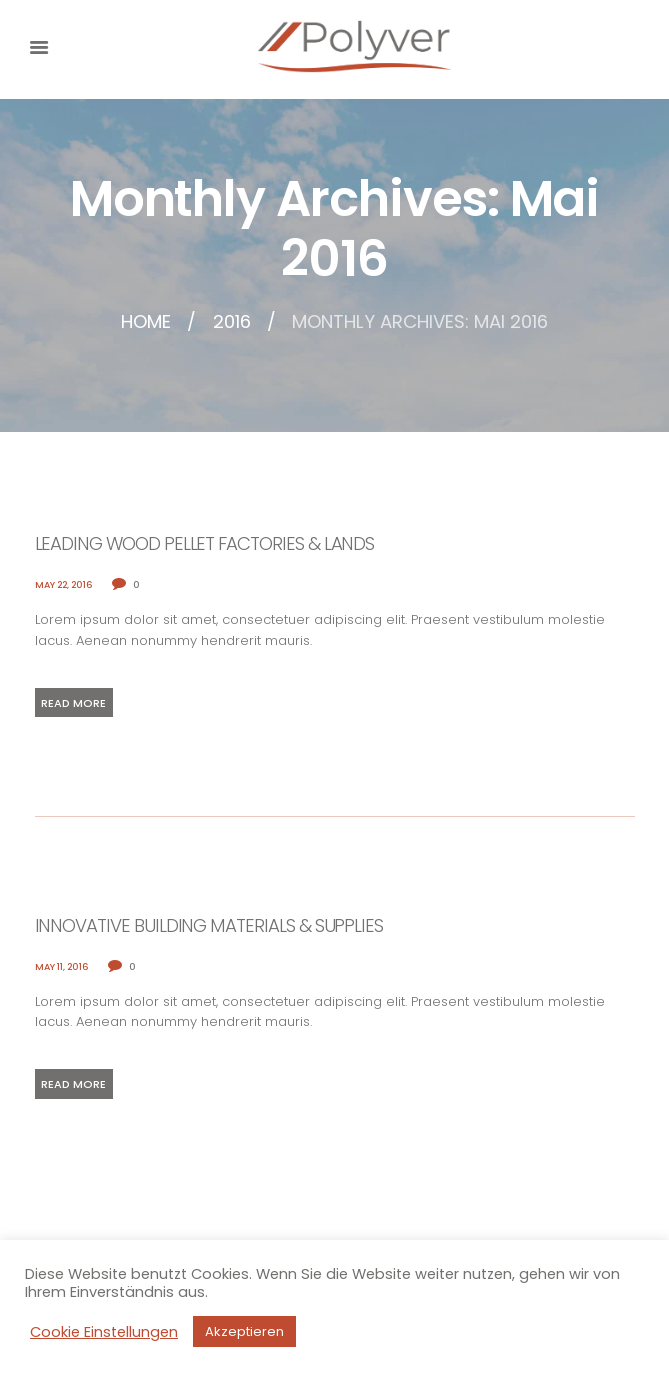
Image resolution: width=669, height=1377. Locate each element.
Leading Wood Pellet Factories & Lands (205, 543)
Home (146, 322)
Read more (73, 703)
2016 (232, 322)
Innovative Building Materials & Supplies (209, 925)
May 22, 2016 (64, 584)
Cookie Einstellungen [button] (104, 1332)
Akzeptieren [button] (244, 1331)
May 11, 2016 (62, 966)
